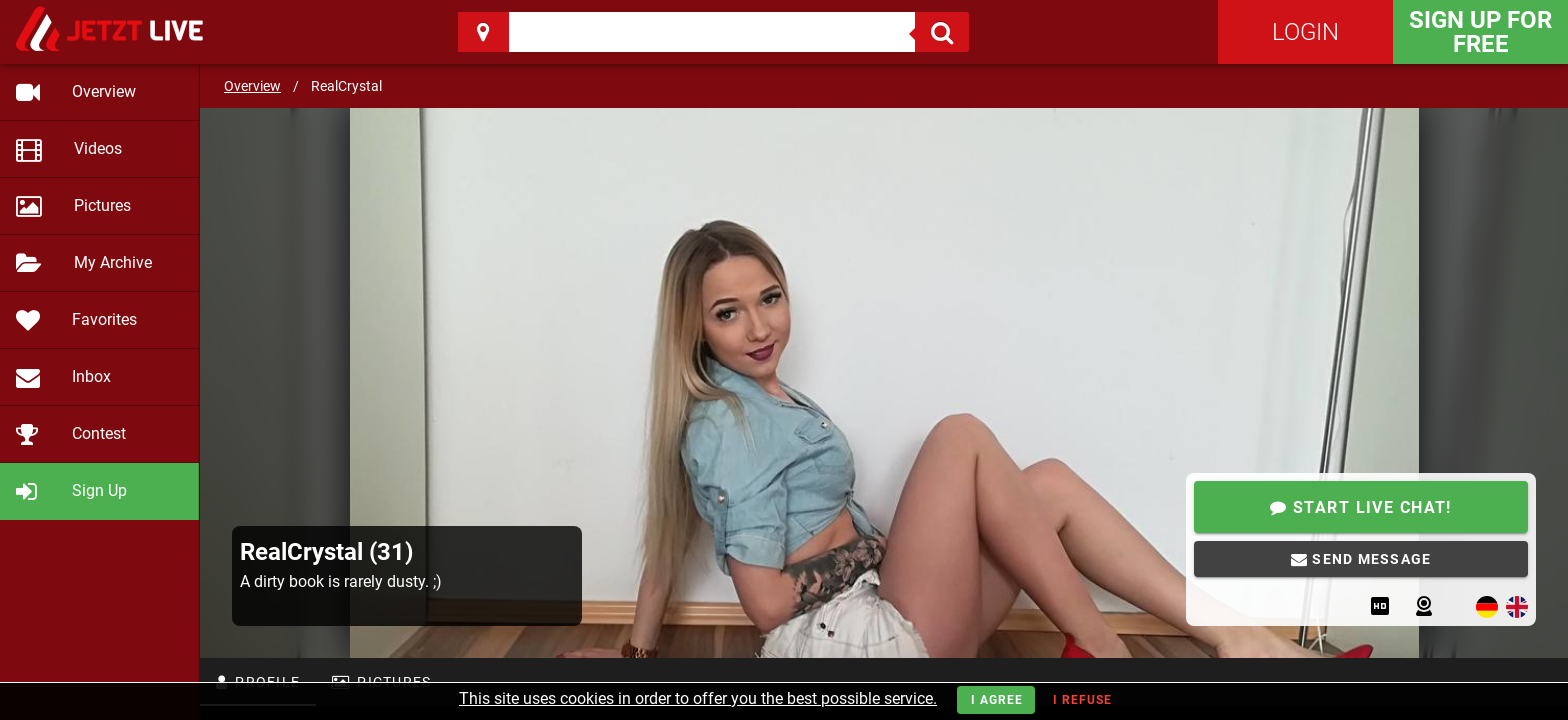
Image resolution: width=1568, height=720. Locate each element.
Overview (252, 86)
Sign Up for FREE (1480, 32)
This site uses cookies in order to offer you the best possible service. (698, 698)
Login (1305, 32)
